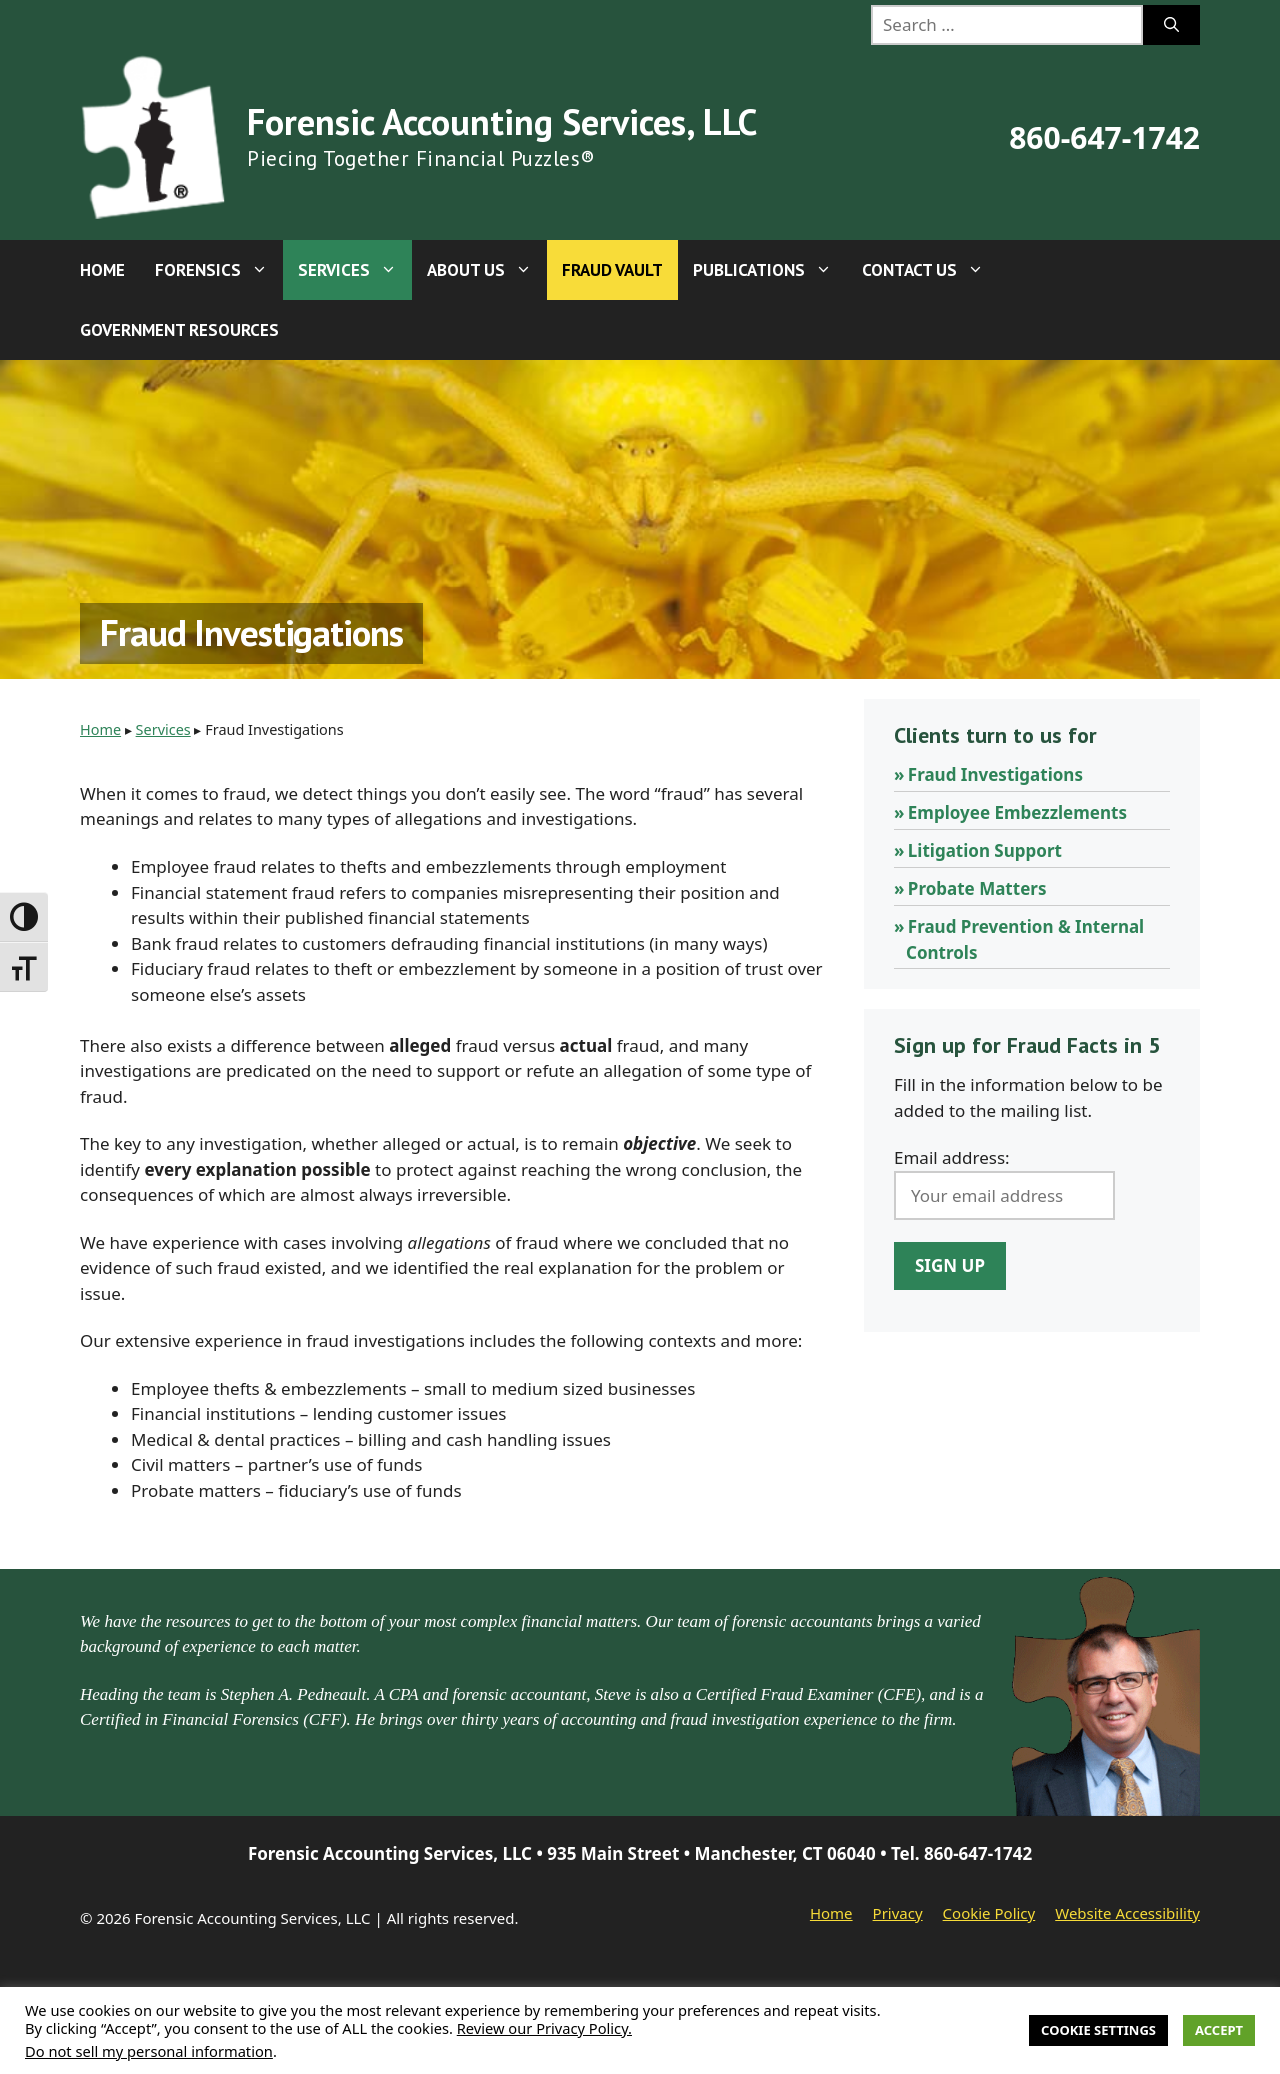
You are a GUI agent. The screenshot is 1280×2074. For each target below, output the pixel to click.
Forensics (219, 270)
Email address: (952, 1157)
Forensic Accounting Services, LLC (502, 121)
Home (102, 270)
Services (355, 270)
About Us (487, 270)
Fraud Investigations (995, 774)
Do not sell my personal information (149, 2051)
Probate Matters (977, 888)
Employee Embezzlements (1017, 812)
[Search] (1171, 25)
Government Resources (179, 330)
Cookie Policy (989, 1913)
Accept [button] (1219, 2030)
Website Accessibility (1127, 1913)
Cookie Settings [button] (1098, 2030)
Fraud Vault (612, 270)
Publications (770, 270)
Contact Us (930, 270)
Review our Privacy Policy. (544, 2028)
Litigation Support (985, 850)
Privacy (898, 1913)
